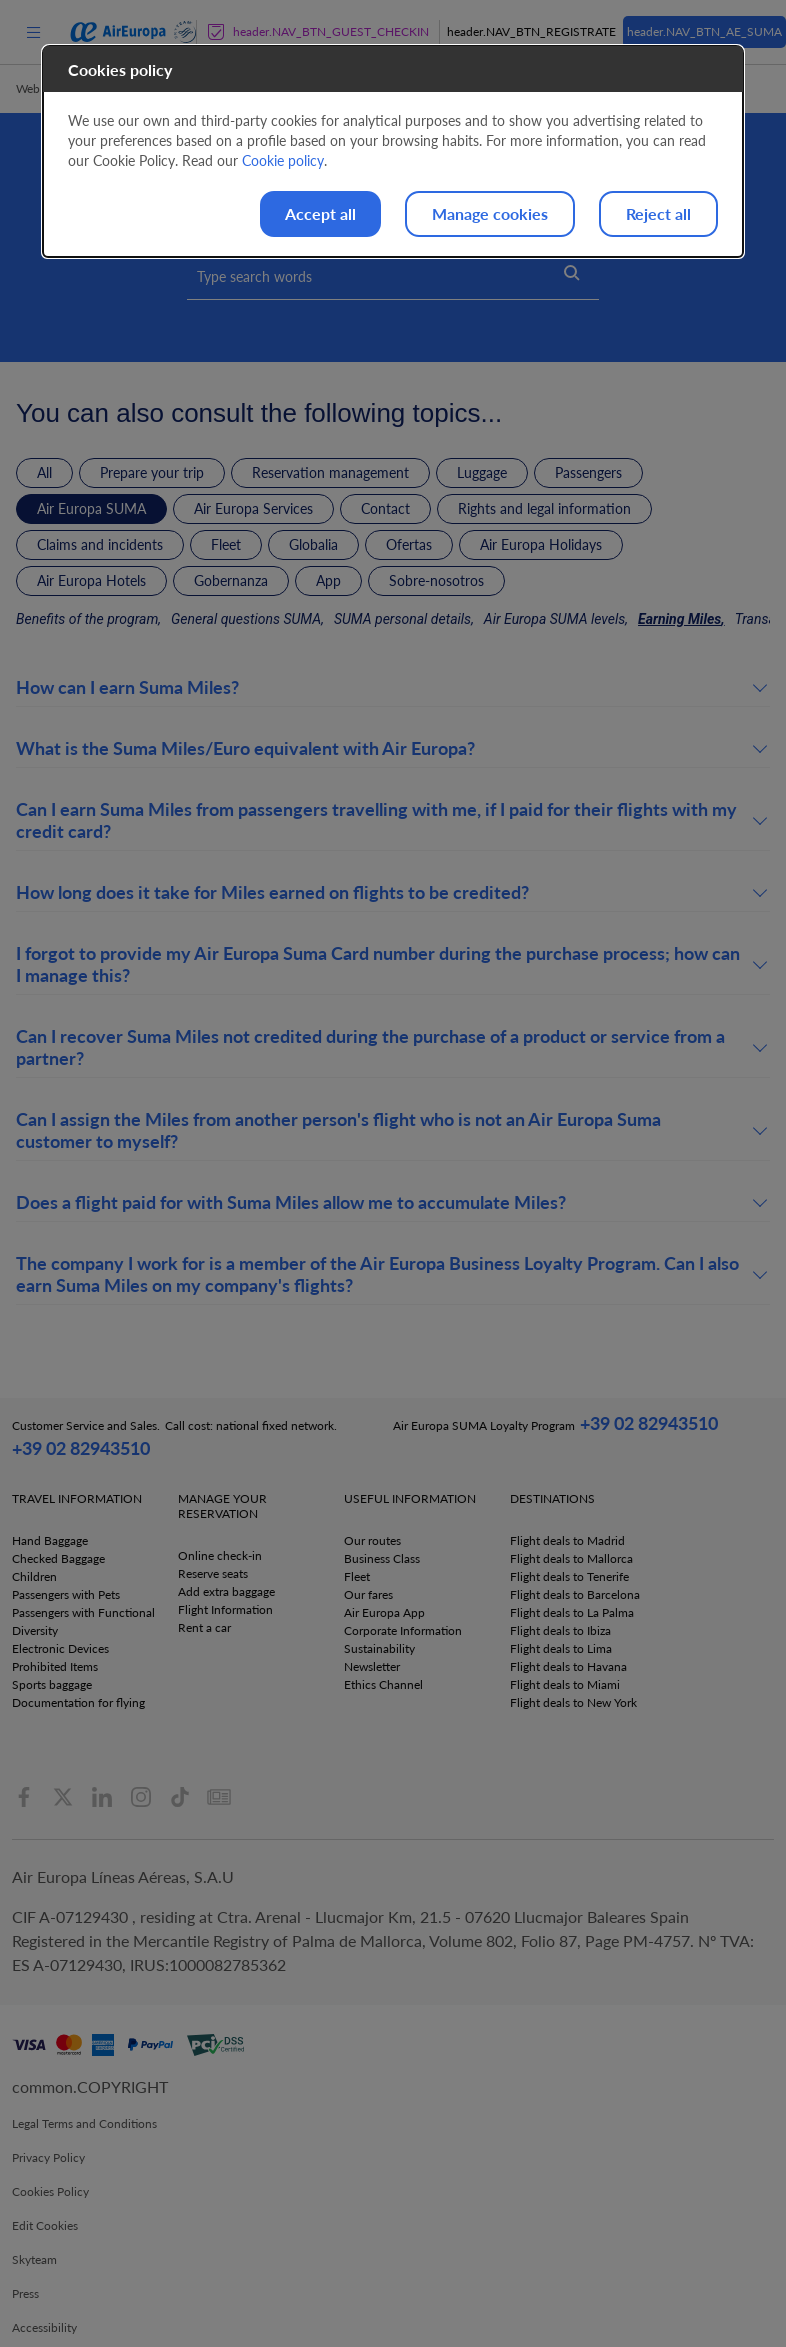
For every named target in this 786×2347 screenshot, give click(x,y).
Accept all (320, 213)
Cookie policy (283, 160)
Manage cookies (490, 213)
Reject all (658, 213)
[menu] (33, 31)
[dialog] (393, 151)
